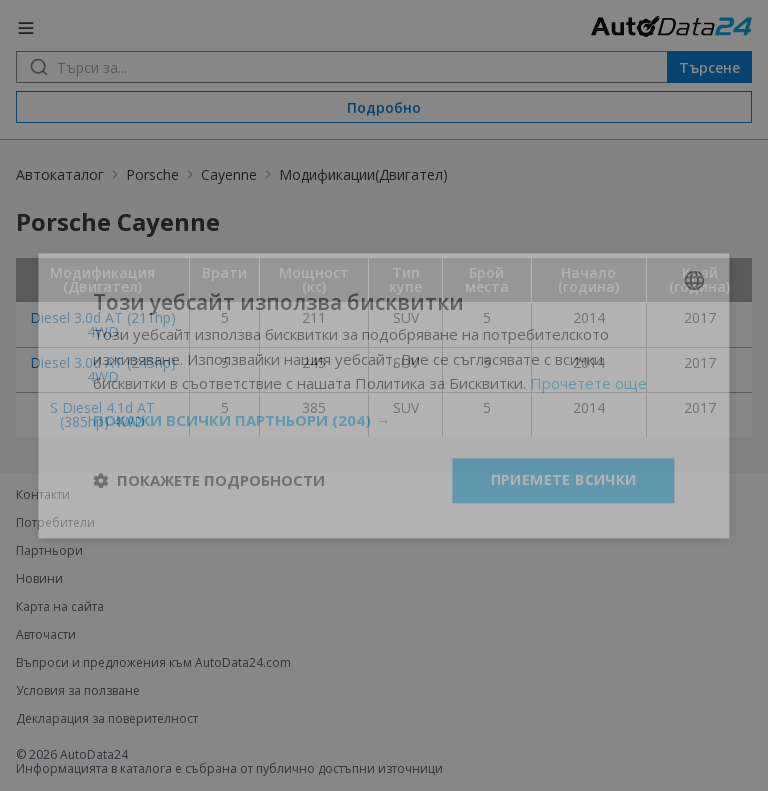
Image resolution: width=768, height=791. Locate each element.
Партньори (49, 551)
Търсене (709, 67)
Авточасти (46, 635)
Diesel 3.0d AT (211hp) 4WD (103, 324)
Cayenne (229, 174)
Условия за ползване (78, 691)
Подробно (384, 107)
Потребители (55, 523)
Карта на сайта (60, 607)
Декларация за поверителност (107, 719)
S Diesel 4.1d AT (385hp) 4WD (102, 414)
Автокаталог (60, 174)
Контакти (43, 495)
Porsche (152, 174)
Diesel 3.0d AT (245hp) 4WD (103, 369)
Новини (39, 579)
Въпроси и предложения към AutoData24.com (153, 663)
